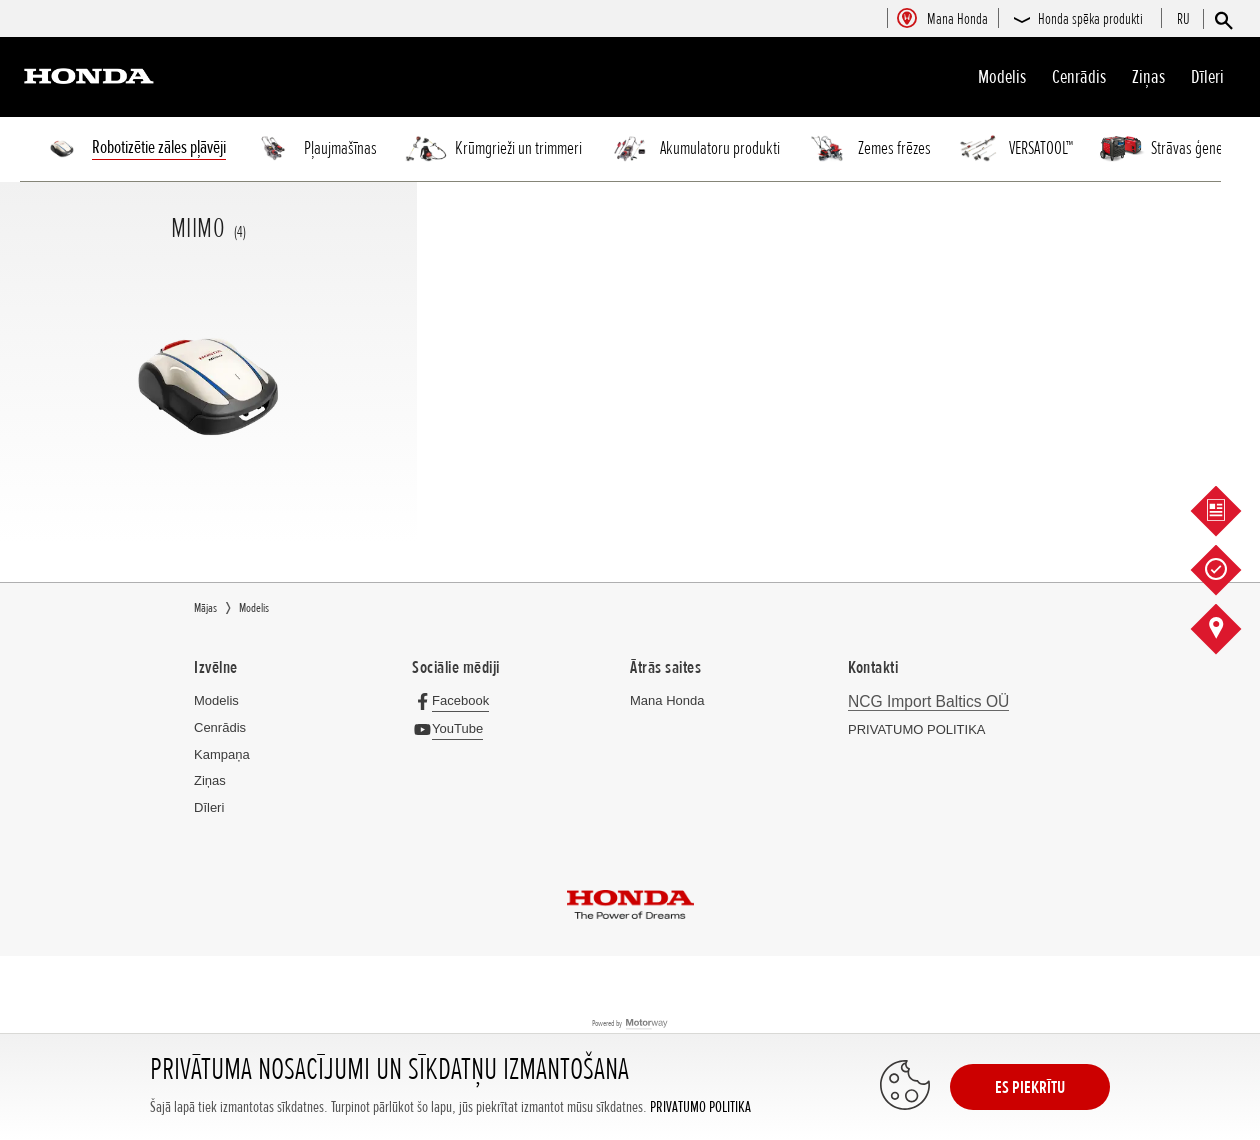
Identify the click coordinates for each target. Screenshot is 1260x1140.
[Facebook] (455, 700)
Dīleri (1207, 77)
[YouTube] (452, 728)
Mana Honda (667, 700)
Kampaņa (222, 754)
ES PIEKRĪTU (1030, 1087)
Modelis (1002, 77)
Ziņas (1148, 77)
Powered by (630, 1024)
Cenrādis (1079, 77)
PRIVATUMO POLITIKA (700, 1107)
